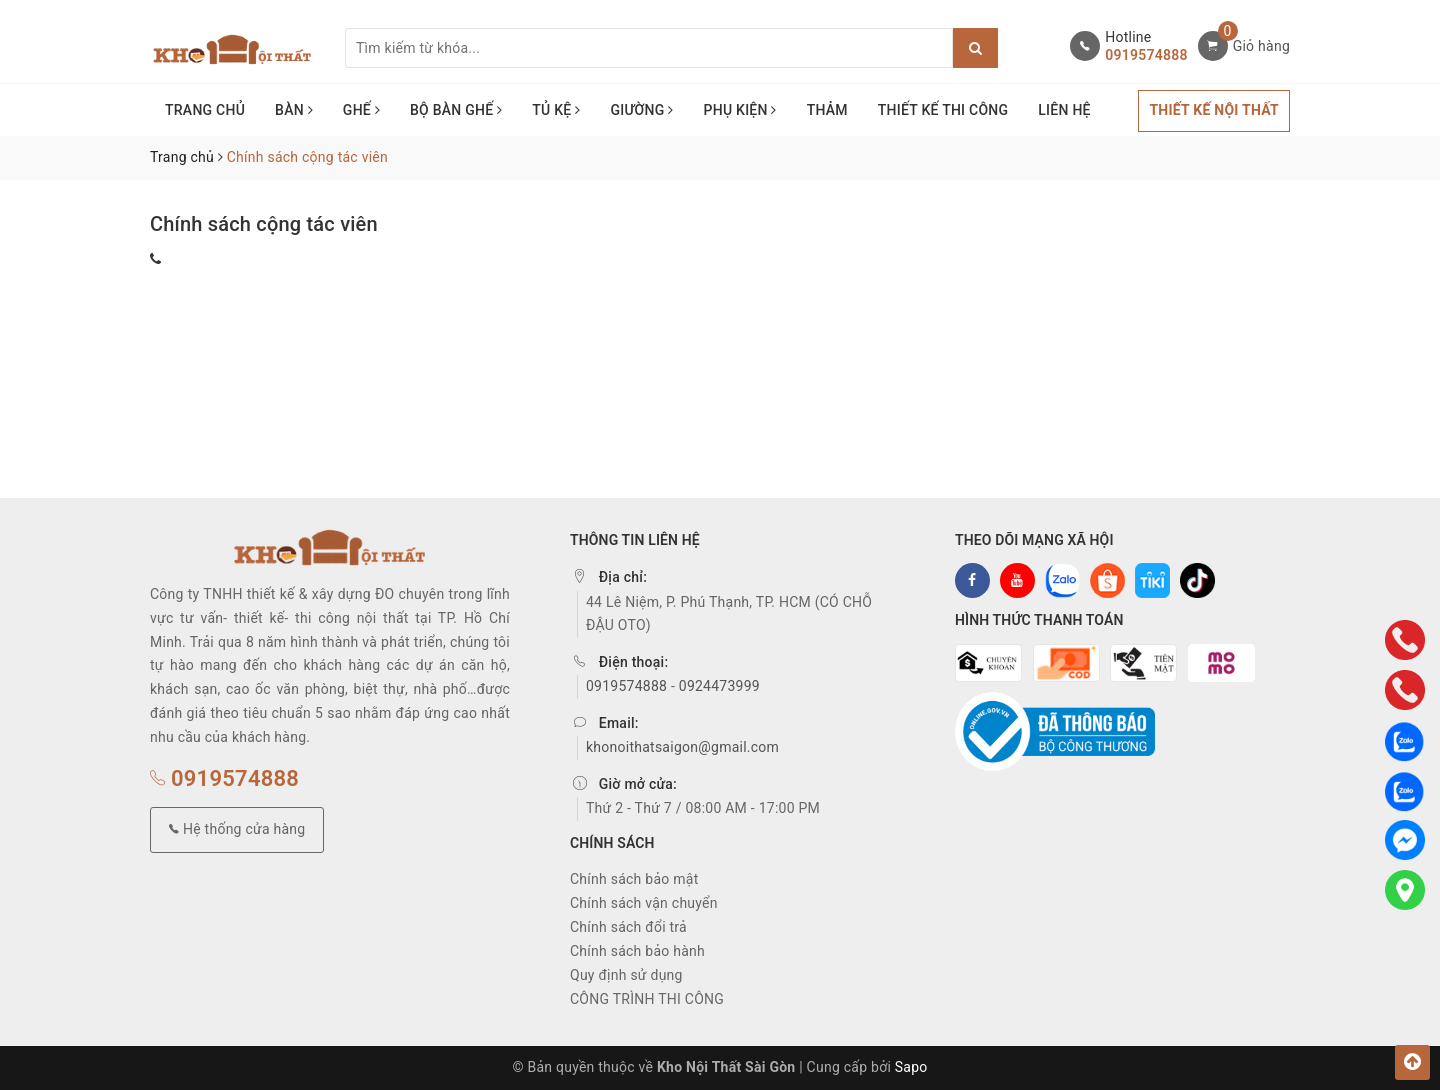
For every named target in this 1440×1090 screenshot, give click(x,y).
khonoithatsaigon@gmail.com (682, 747)
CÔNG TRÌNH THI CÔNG (647, 999)
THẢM (827, 110)
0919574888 (1146, 55)
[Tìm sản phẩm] (649, 48)
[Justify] (975, 48)
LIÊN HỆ (1064, 110)
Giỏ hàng (1261, 46)
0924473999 (719, 686)
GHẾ (361, 110)
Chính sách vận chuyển (644, 903)
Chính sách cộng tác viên (264, 224)
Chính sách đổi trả (628, 927)
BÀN (294, 110)
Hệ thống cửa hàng (237, 829)
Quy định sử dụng (626, 975)
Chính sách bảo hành (637, 951)
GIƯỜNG (641, 110)
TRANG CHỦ (205, 110)
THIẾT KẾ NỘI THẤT (1214, 110)
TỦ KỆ (556, 110)
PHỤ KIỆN (740, 110)
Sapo (911, 1067)
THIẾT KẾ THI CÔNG (943, 110)
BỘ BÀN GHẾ (456, 110)
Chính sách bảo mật (634, 879)
